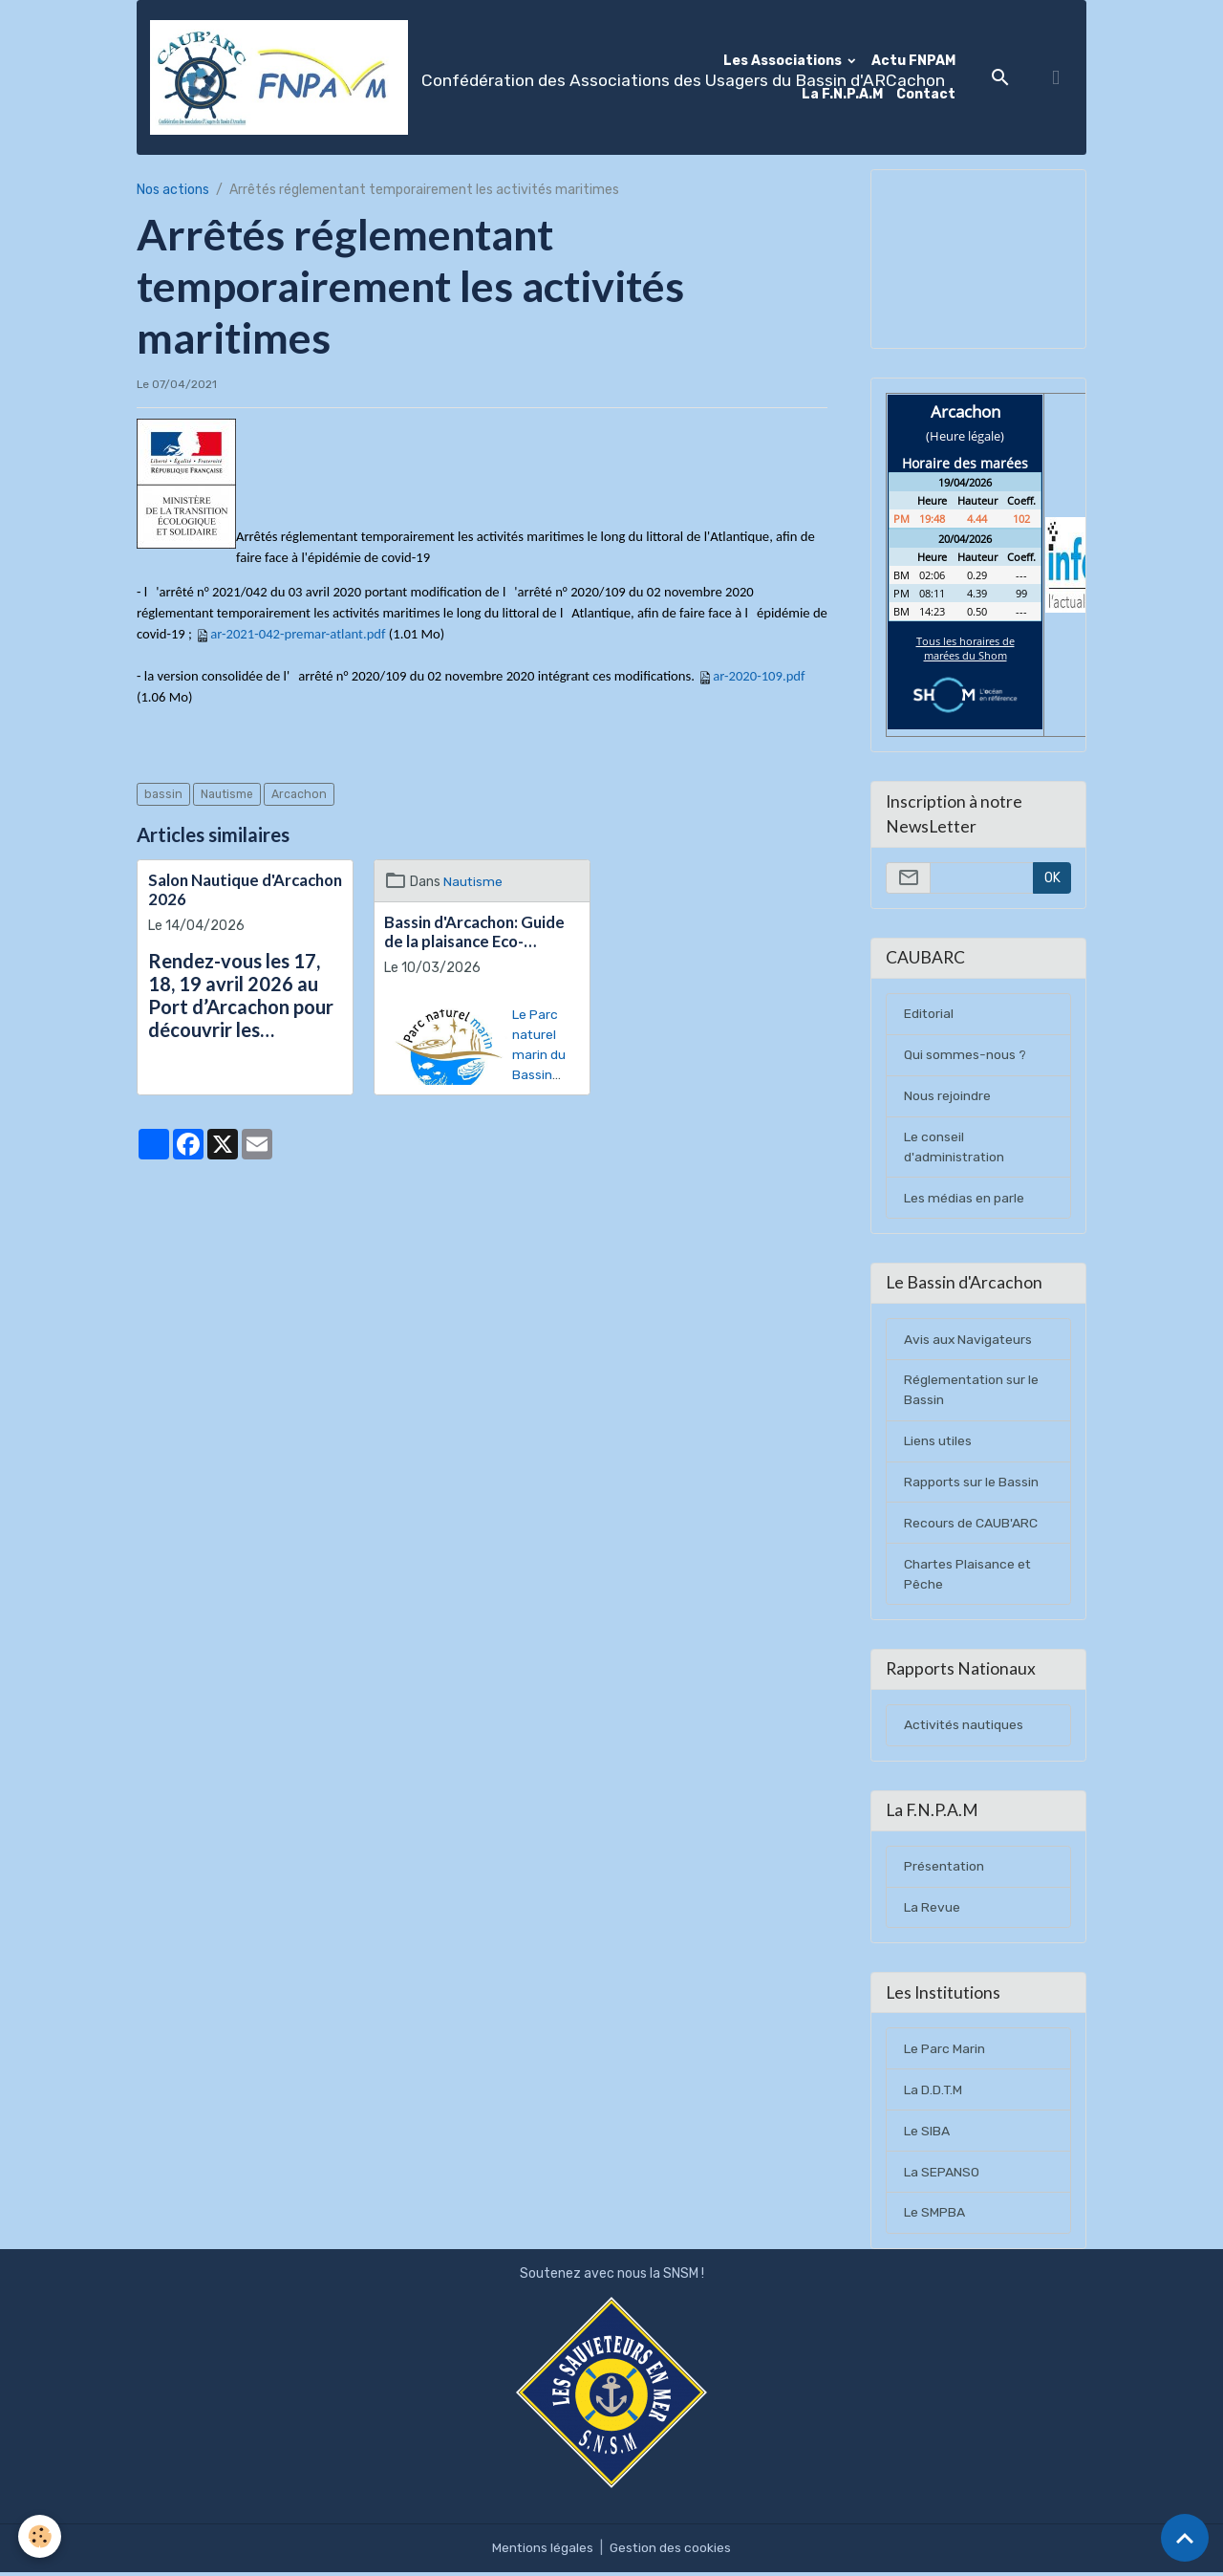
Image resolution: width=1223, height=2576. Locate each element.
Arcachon (299, 794)
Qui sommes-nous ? (965, 1056)
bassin (163, 794)
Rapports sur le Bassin (972, 1484)
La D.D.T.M (933, 2094)
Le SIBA (927, 2135)
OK (1052, 878)
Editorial (929, 1015)
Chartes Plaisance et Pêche (968, 1576)
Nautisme (227, 794)
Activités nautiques (965, 1728)
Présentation (945, 1870)
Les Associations (784, 61)
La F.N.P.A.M (842, 94)
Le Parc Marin (944, 2053)
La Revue (932, 1911)
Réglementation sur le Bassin (972, 1392)
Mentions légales (542, 2552)
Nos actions (173, 190)
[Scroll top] (1185, 2538)
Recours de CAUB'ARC (971, 1525)
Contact (925, 94)
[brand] (425, 77)
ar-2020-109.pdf (759, 675)
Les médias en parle (964, 1199)
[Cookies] (40, 2536)
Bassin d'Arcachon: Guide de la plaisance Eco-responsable (474, 932)
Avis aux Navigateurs (969, 1340)
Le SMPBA (934, 2217)
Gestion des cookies (671, 2552)
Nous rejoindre (947, 1097)
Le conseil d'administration (955, 1148)
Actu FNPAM (913, 61)
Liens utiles (938, 1443)
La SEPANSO (941, 2176)
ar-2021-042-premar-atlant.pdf (297, 633)
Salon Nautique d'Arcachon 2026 (245, 890)
